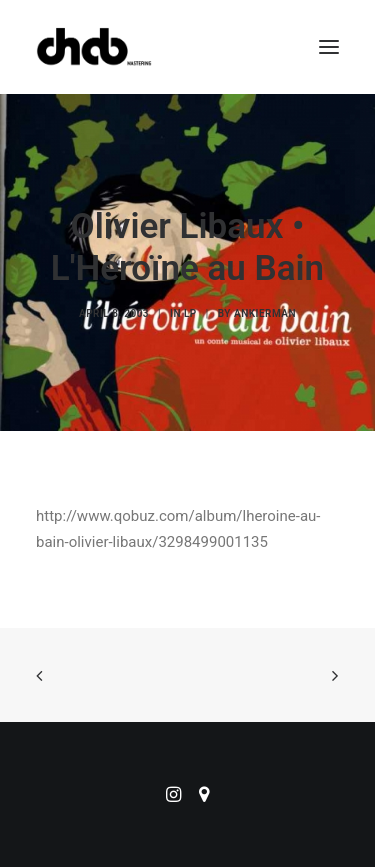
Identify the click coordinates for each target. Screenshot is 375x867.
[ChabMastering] (94, 47)
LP (190, 313)
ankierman (265, 313)
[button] (329, 47)
